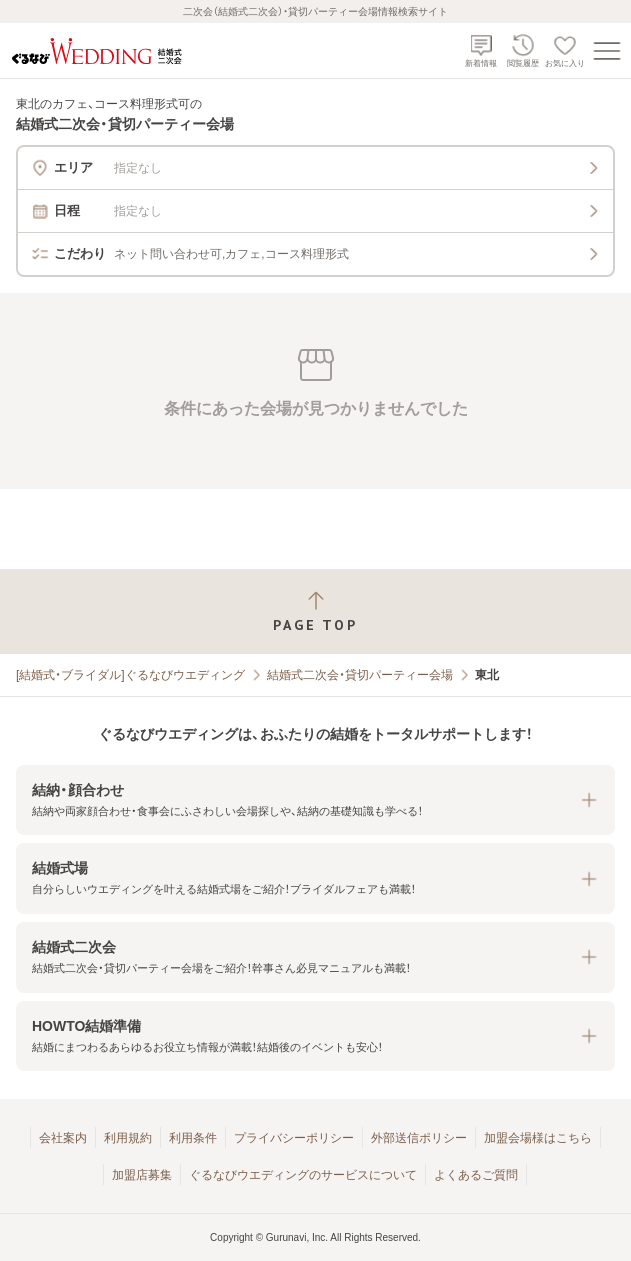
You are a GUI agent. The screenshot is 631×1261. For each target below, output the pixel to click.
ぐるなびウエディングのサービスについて (303, 1175)
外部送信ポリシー (419, 1138)
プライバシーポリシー (294, 1138)
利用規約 (128, 1138)
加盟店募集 (142, 1175)
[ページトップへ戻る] (315, 611)
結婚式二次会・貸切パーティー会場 (360, 675)
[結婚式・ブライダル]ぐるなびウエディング (130, 675)
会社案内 (63, 1138)
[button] (315, 800)
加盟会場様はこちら (538, 1138)
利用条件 (193, 1138)
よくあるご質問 (476, 1175)
